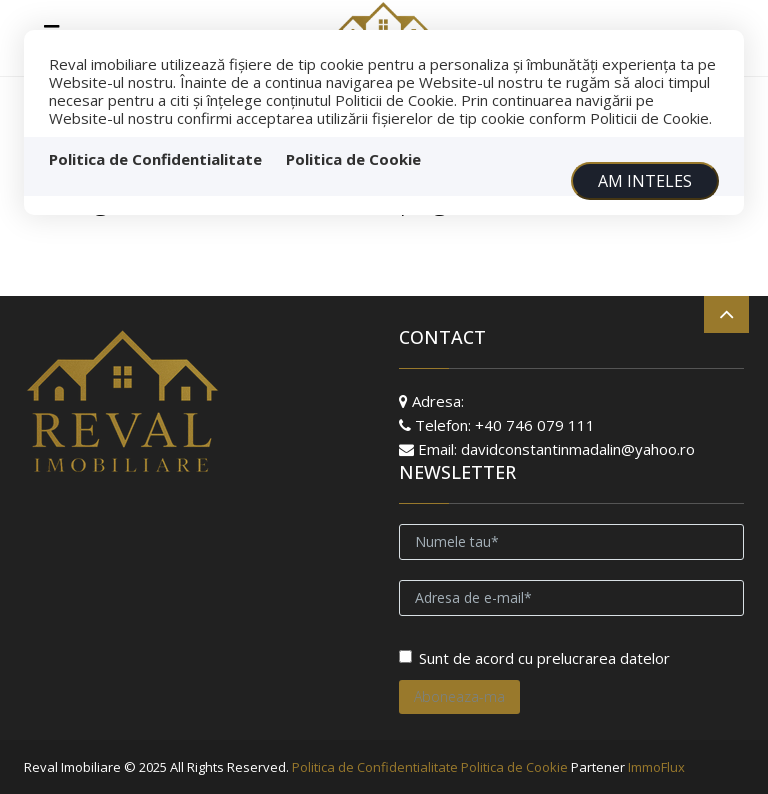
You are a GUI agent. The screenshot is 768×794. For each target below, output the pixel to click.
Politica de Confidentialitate (155, 159)
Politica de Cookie (353, 159)
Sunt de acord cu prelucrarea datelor (534, 658)
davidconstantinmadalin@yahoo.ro (578, 449)
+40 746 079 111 (535, 425)
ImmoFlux (656, 767)
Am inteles (645, 181)
